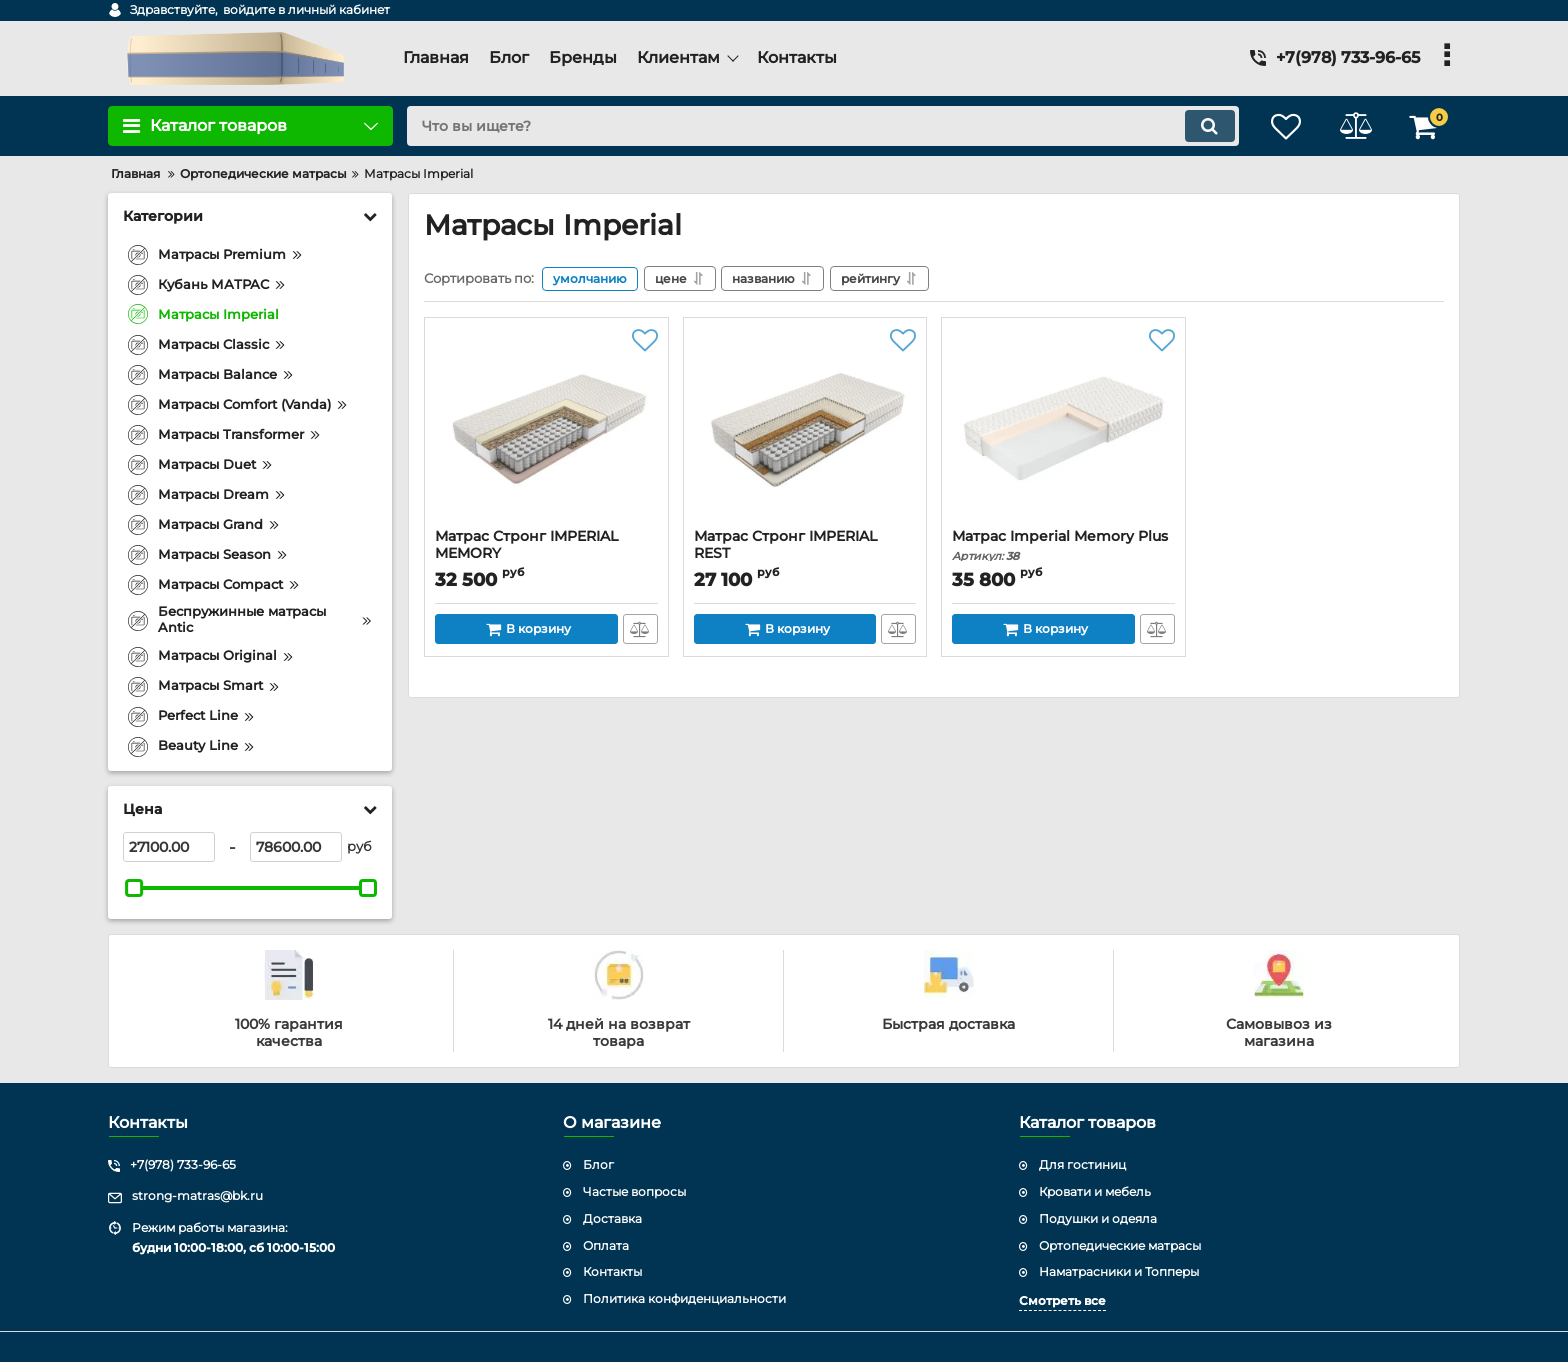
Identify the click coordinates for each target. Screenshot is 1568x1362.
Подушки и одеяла (1098, 1218)
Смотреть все (1062, 1300)
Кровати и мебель (1095, 1191)
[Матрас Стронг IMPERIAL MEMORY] (546, 428)
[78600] (296, 847)
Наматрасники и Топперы (1119, 1271)
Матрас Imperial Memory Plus (1063, 545)
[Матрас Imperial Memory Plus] (1063, 428)
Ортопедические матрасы (1120, 1245)
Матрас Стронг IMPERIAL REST (805, 554)
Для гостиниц (1082, 1164)
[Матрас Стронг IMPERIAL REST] (805, 428)
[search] (821, 126)
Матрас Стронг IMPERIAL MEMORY (546, 554)
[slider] (134, 888)
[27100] (169, 847)
